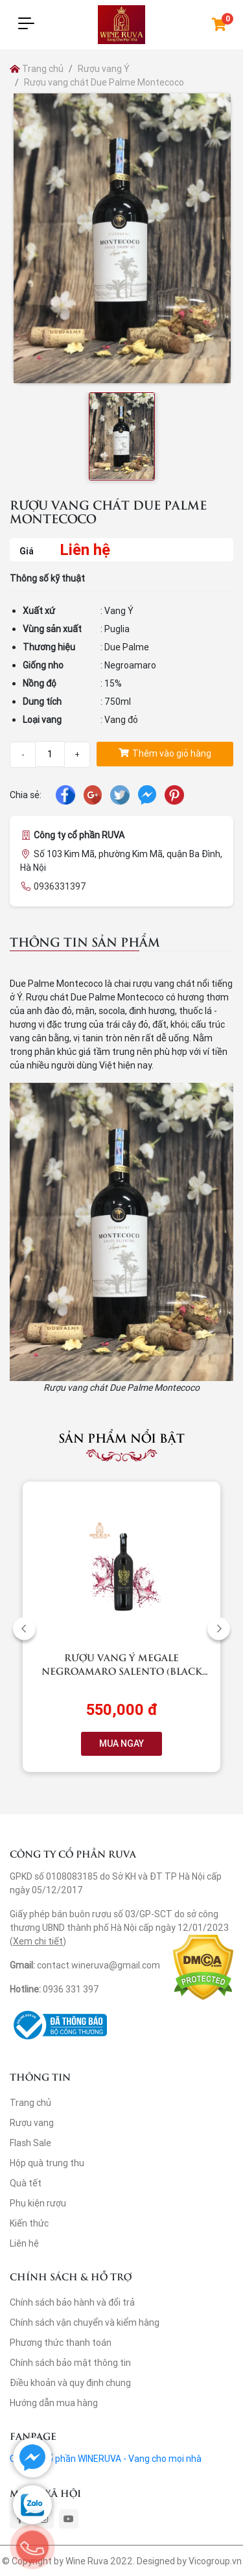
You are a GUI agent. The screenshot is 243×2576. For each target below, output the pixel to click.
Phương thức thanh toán (60, 2342)
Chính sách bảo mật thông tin (70, 2363)
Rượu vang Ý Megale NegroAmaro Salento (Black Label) (121, 1670)
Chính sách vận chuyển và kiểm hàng (84, 2322)
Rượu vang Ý (104, 69)
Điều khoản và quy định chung (70, 2383)
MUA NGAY (121, 1743)
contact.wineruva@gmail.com (98, 1965)
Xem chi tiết (38, 1941)
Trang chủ (37, 69)
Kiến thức (29, 2223)
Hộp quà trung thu (47, 2163)
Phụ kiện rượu (38, 2203)
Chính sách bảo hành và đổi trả (72, 2302)
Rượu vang (32, 2123)
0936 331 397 (71, 1989)
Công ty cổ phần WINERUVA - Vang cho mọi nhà (106, 2458)
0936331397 (60, 886)
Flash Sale (30, 2143)
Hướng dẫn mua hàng (54, 2403)
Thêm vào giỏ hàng (165, 753)
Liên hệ (24, 2243)
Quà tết (25, 2183)
